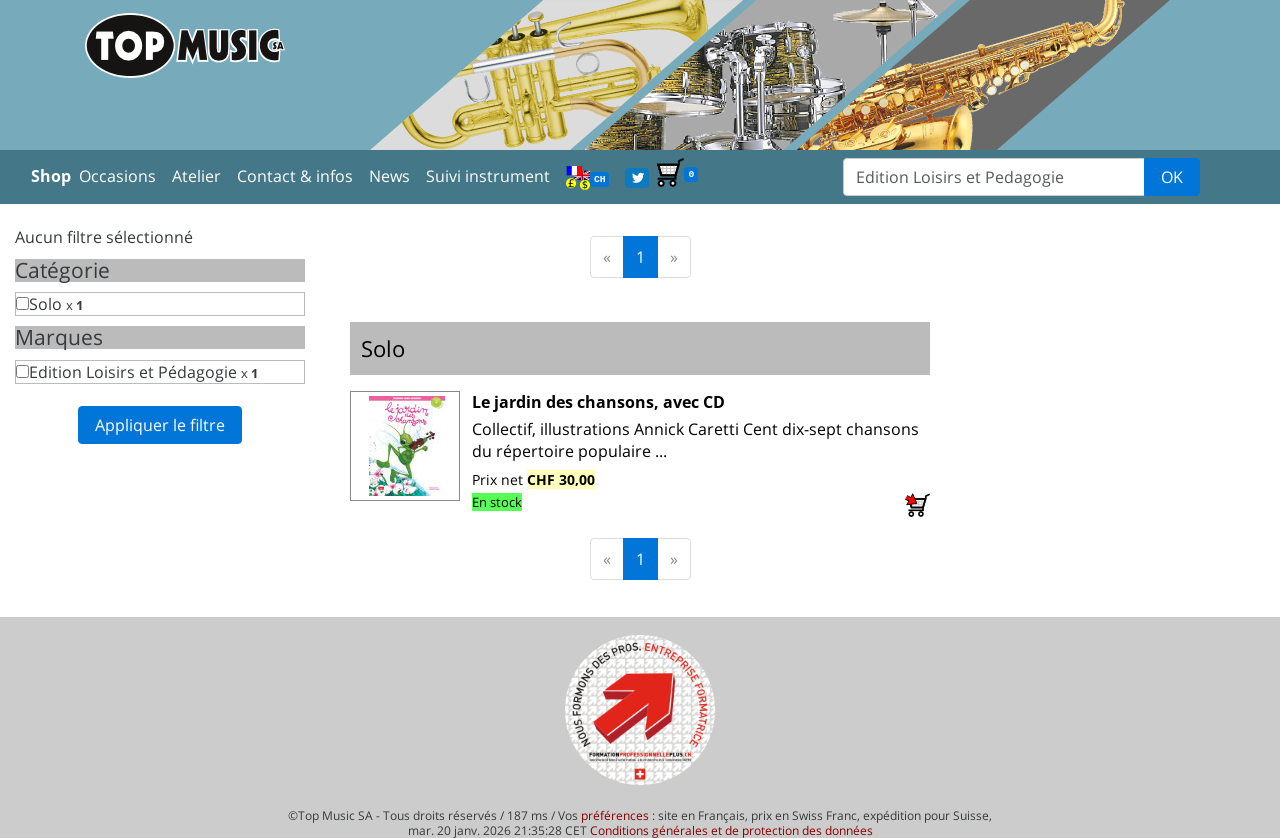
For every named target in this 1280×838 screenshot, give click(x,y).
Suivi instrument (488, 176)
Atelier (196, 176)
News (389, 176)
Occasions (117, 176)
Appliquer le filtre (160, 425)
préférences (615, 815)
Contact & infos (295, 176)
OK (1172, 177)
